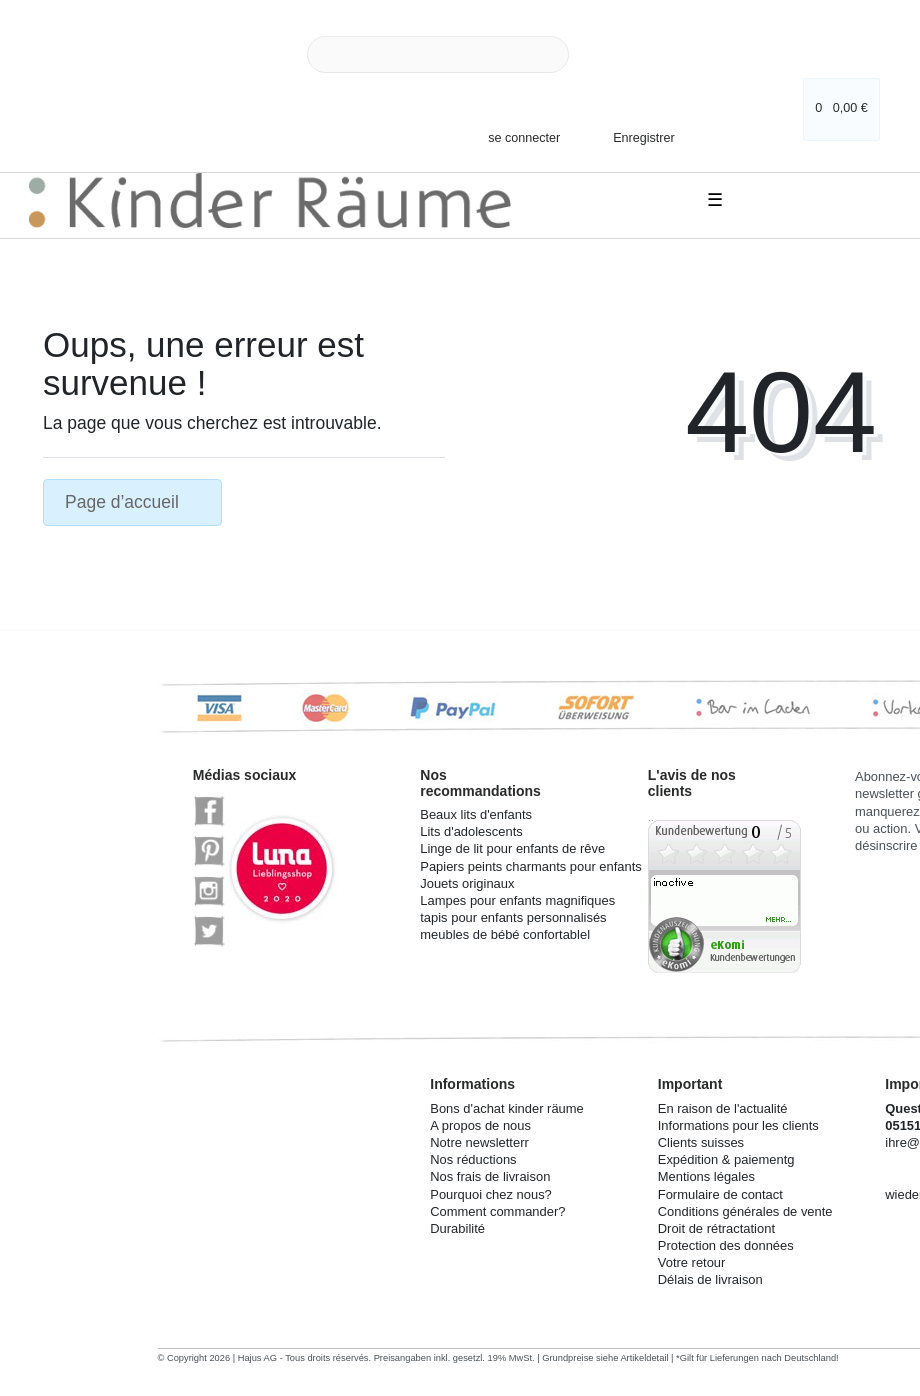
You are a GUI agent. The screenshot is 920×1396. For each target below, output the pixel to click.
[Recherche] (591, 54)
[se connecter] (515, 137)
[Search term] (438, 54)
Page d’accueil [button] (132, 502)
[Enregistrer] (630, 132)
